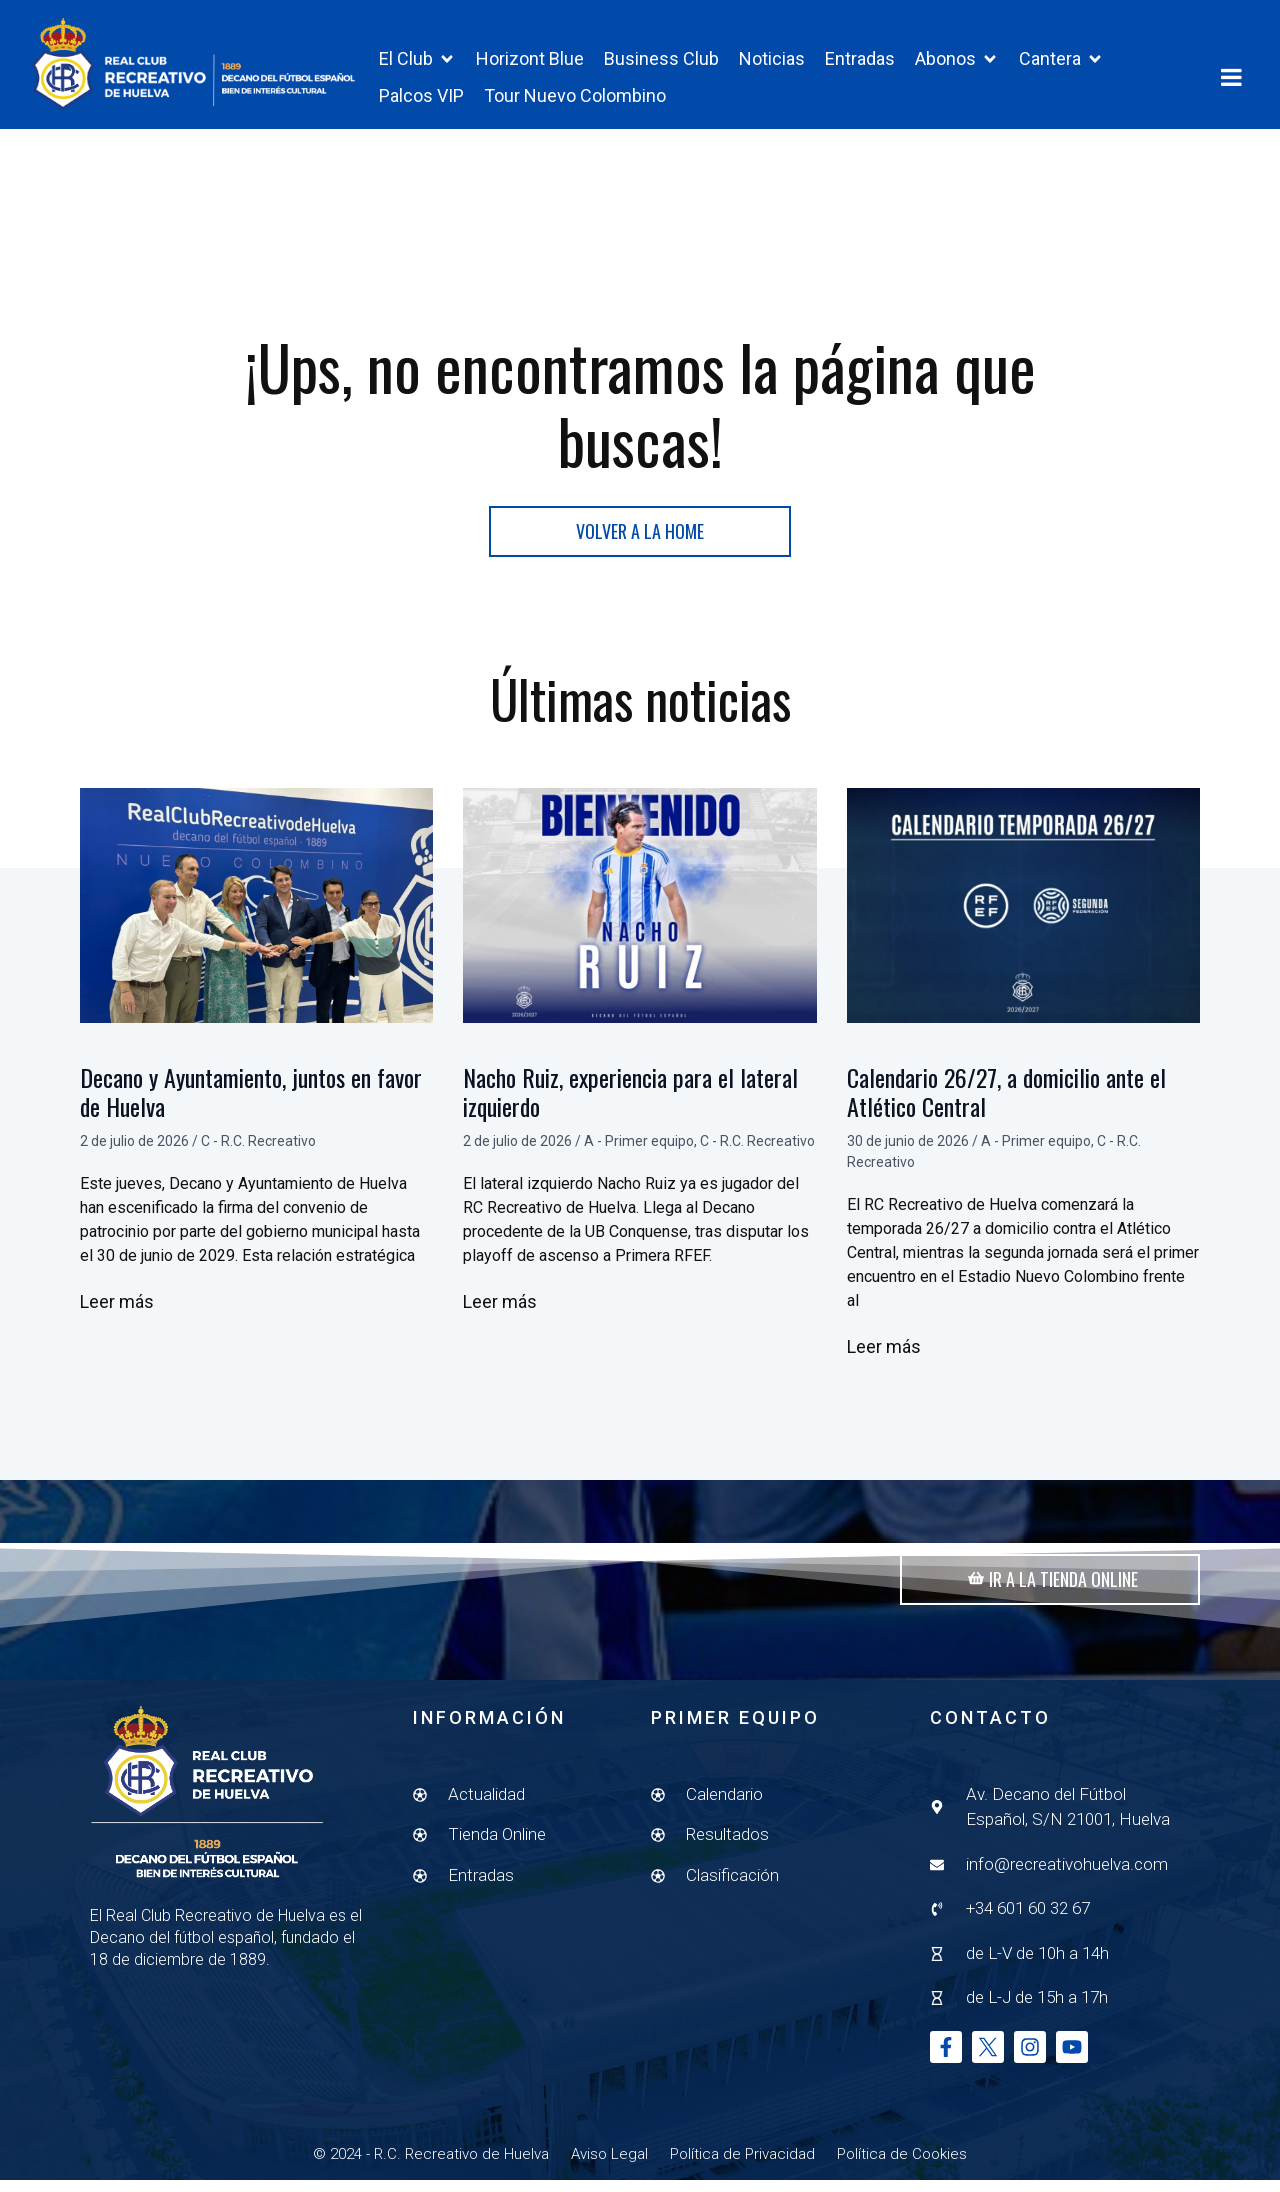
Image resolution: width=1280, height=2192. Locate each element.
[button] (417, 58)
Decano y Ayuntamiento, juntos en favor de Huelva (251, 1104)
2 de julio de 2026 (134, 1153)
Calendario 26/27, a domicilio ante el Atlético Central (1006, 1104)
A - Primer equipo (639, 1153)
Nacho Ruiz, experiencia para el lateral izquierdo (630, 1104)
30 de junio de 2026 (908, 1153)
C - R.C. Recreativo (258, 1153)
